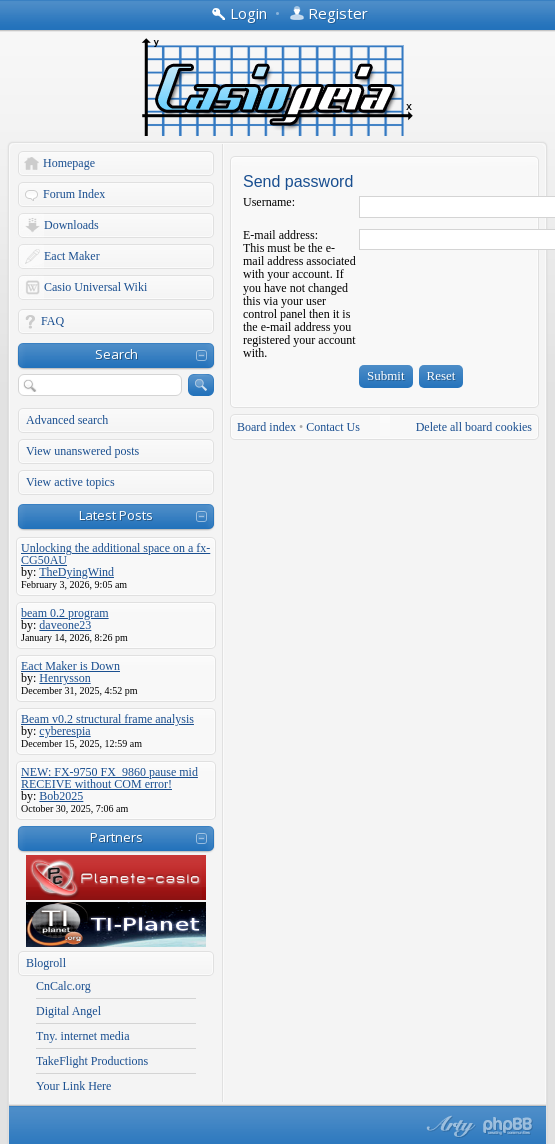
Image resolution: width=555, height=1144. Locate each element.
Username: (269, 202)
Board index (266, 427)
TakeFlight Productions (92, 1061)
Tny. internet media (83, 1036)
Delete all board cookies (474, 427)
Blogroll (46, 963)
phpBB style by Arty (448, 1126)
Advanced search (67, 420)
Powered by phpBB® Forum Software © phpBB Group (508, 1126)
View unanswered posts (82, 451)
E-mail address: (280, 235)
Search (116, 354)
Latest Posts (116, 515)
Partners (116, 837)
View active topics (70, 482)
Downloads (71, 225)
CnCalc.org (63, 986)
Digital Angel (68, 1011)
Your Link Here (73, 1086)
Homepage (69, 163)
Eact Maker (72, 256)
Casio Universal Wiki (95, 287)
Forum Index (74, 194)
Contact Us (333, 427)
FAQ (52, 321)
